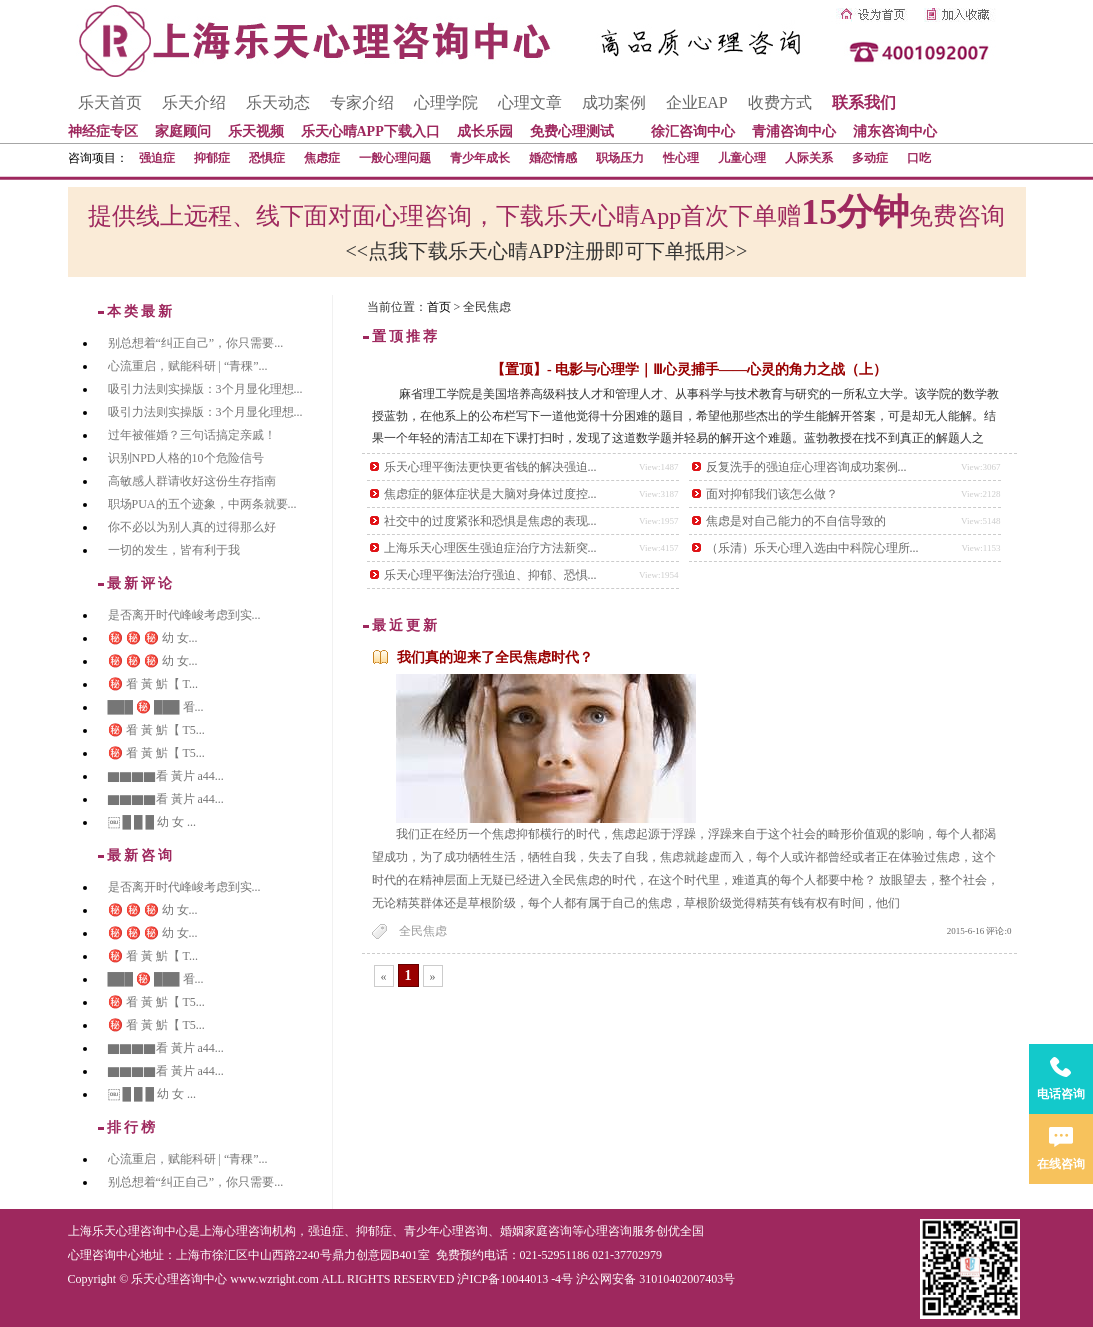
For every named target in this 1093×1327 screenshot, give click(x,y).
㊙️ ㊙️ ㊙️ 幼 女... (153, 638)
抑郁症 (212, 158)
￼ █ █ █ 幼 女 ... (152, 822)
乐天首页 (110, 102)
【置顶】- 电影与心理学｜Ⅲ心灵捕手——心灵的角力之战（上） (689, 369)
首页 (439, 307)
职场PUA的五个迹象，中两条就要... (202, 504)
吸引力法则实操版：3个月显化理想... (205, 389)
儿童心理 (742, 158)
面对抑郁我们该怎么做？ (772, 494)
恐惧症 (267, 158)
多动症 (870, 158)
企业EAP (697, 102)
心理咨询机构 (260, 1231)
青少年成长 (480, 158)
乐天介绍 (194, 102)
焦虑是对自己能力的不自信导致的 (796, 521)
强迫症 (157, 158)
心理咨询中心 (104, 1255)
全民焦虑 (423, 931)
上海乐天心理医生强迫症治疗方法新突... (490, 548)
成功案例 (614, 102)
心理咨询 (608, 1231)
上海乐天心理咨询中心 (128, 1231)
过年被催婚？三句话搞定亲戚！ (192, 435)
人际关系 (809, 158)
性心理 (681, 158)
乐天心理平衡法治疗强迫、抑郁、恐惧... (490, 575)
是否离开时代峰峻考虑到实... (184, 615)
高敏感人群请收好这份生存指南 (192, 481)
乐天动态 (278, 102)
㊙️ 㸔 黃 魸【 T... (153, 684)
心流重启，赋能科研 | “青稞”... (188, 366)
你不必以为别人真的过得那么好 (192, 527)
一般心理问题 (395, 158)
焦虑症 (322, 158)
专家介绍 (362, 102)
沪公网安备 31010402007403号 (655, 1279)
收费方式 (780, 102)
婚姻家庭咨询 (536, 1231)
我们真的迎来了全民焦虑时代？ (495, 657)
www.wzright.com (274, 1279)
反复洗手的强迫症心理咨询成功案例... (806, 467)
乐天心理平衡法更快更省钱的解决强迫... (490, 467)
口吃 (919, 158)
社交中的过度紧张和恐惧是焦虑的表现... (490, 521)
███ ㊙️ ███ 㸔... (156, 707)
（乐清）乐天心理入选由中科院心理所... (812, 548)
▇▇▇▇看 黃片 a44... (166, 776)
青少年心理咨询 (446, 1231)
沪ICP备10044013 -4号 (515, 1279)
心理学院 (446, 102)
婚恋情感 (553, 158)
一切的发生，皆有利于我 (174, 550)
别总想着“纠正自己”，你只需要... (196, 343)
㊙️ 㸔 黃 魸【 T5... (156, 730)
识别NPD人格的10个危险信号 (186, 458)
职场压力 (620, 158)
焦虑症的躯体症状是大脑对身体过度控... (490, 494)
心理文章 (530, 102)
